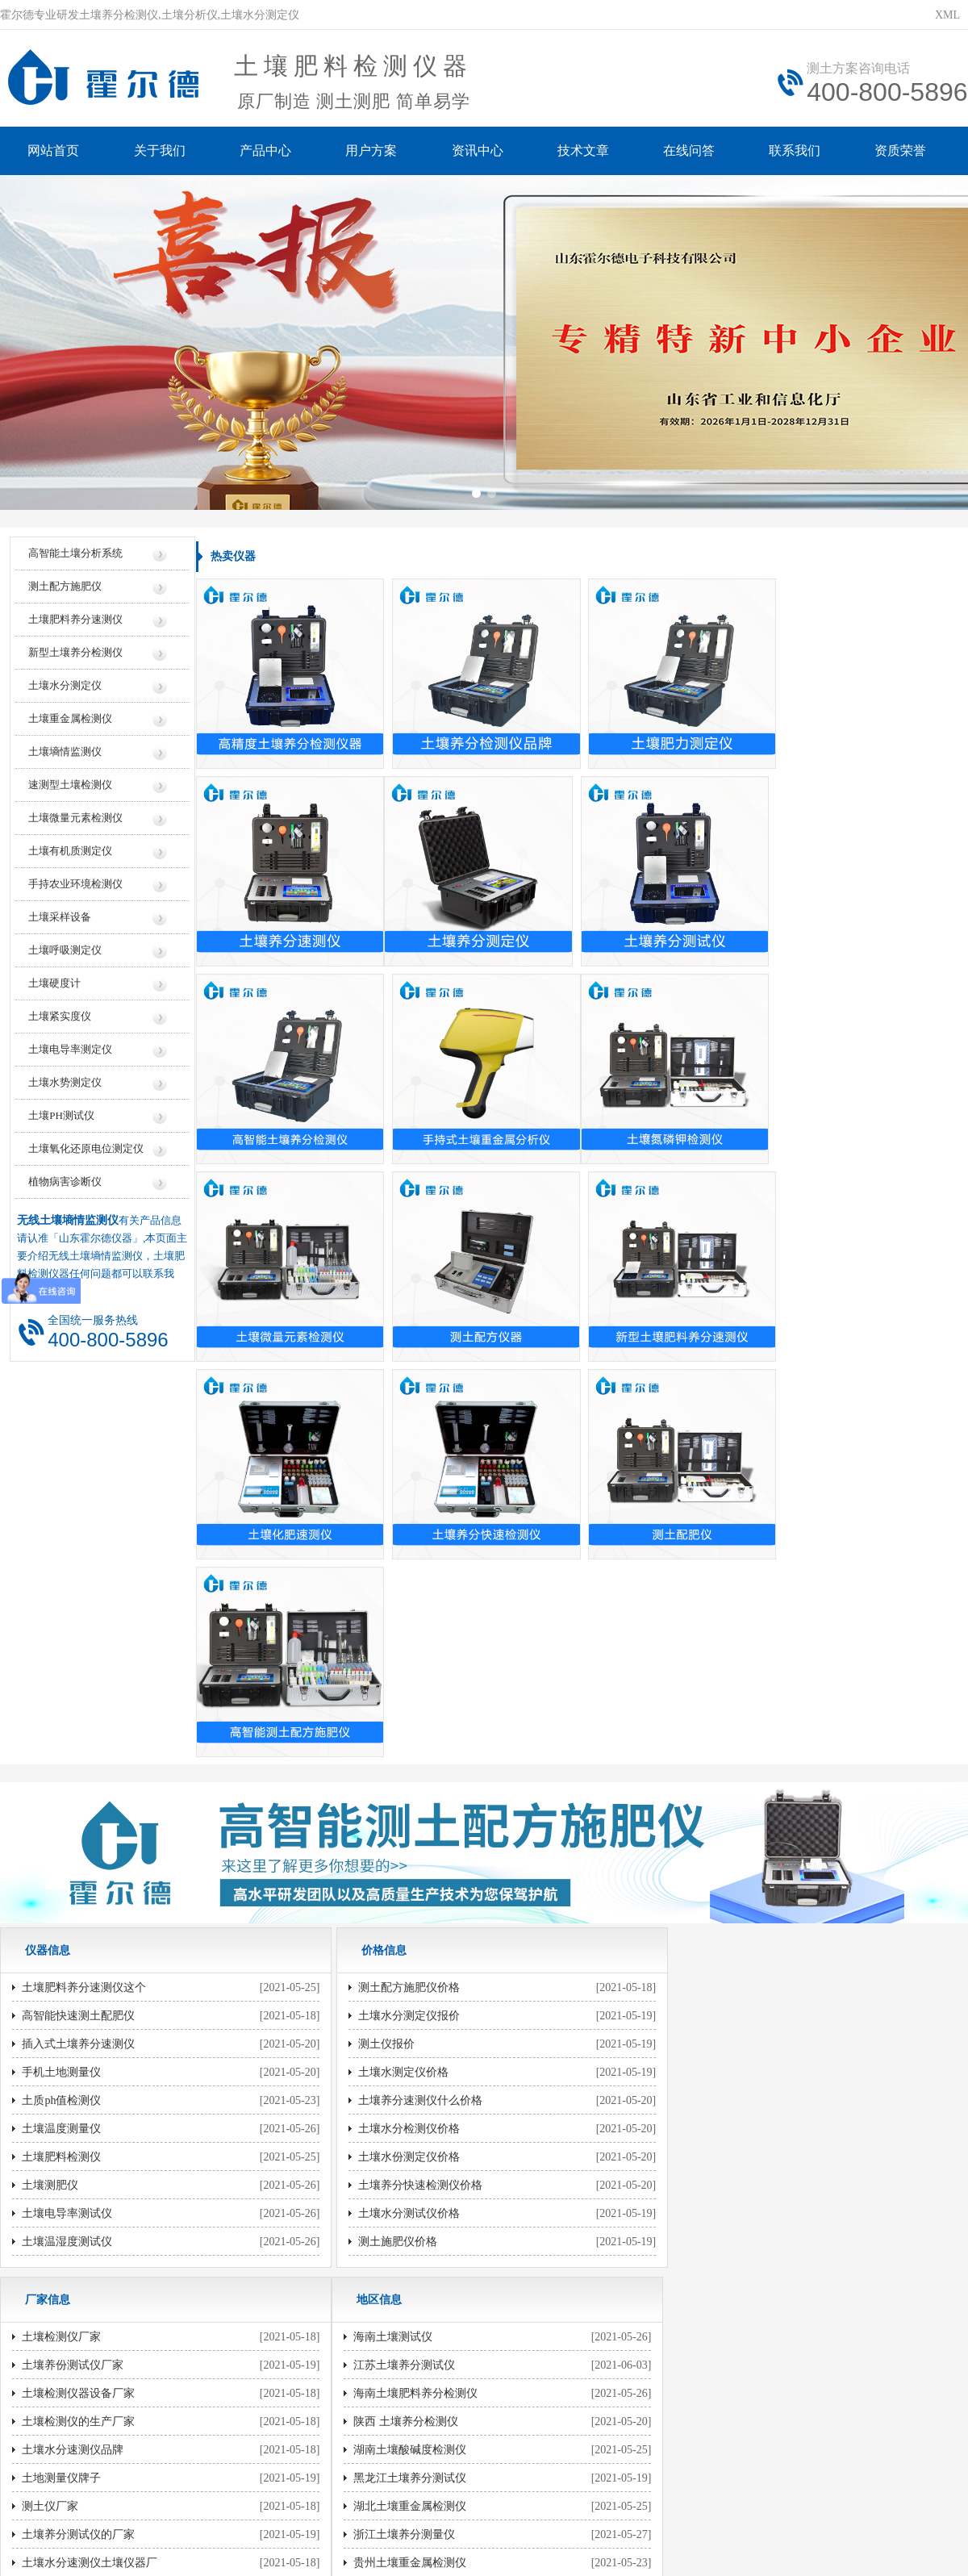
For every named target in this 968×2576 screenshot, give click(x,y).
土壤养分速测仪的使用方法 (738, 1966)
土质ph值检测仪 (61, 1703)
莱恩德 (247, 2510)
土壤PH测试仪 (61, 1120)
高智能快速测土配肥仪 (78, 1618)
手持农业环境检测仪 (75, 889)
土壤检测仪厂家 (709, 1590)
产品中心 (266, 151)
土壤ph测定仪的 (385, 2192)
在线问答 (692, 151)
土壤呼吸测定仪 (65, 955)
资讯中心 (479, 151)
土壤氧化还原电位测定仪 (86, 1153)
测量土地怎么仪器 (715, 1938)
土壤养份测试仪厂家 (721, 1618)
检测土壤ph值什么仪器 (726, 2192)
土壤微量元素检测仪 (75, 822)
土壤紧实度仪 (59, 1021)
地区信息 (526, 2298)
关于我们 (160, 151)
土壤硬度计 (54, 988)
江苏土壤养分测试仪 (72, 1966)
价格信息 (359, 2298)
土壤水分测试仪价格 (397, 1816)
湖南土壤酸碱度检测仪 (78, 2051)
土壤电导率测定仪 (70, 1054)
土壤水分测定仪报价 (397, 1618)
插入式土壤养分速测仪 (78, 1646)
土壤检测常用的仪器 (721, 2164)
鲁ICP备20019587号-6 (293, 2438)
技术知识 (693, 2298)
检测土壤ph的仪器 (391, 1966)
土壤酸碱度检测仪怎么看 (732, 2108)
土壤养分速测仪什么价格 (408, 1703)
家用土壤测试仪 (709, 2079)
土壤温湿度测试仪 (67, 1844)
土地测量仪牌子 (709, 1731)
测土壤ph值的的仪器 (397, 2023)
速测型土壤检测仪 (70, 789)
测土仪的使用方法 (715, 1995)
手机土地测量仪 (61, 1674)
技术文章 (585, 151)
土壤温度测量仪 (61, 1731)
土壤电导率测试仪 (67, 1816)
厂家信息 (442, 2298)
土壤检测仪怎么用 (715, 2051)
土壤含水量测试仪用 (721, 2136)
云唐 (217, 2510)
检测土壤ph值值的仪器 (402, 2108)
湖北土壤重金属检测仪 (78, 2108)
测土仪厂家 (698, 1759)
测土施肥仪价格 (385, 1844)
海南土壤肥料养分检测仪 (84, 1995)
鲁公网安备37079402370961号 (433, 2438)
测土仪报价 (374, 1646)
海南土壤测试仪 (61, 1938)
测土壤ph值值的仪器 (397, 2079)
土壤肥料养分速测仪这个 (84, 1590)
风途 (194, 2510)
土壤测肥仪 (50, 1787)
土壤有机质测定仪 (70, 856)
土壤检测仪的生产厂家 (726, 1674)
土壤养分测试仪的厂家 (726, 1787)
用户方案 (372, 151)
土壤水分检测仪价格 (397, 1731)
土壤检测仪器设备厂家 (726, 1646)
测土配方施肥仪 (65, 591)
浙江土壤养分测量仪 (72, 2136)
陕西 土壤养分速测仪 (74, 2192)
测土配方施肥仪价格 (397, 1590)
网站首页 (53, 151)
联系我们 (798, 151)
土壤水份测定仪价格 (397, 1759)
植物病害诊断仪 (65, 1186)
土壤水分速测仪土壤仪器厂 (738, 1816)
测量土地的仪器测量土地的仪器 (425, 1995)
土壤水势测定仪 (65, 1087)
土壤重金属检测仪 (70, 723)
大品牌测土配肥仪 (715, 1844)
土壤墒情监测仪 (65, 756)
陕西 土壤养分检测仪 (74, 2023)
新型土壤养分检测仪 (75, 657)
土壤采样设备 (59, 922)
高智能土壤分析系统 (75, 558)
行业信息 (609, 2298)
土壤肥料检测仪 (61, 1759)
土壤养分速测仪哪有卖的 (408, 1938)
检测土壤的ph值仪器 (397, 2051)
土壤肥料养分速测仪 (75, 624)
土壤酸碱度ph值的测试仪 (408, 2136)
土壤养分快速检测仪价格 (408, 1787)
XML (947, 15)
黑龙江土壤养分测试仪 (78, 2079)
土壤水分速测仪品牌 (721, 1703)
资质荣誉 (905, 151)
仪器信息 (275, 2298)
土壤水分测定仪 (65, 690)
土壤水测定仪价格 (391, 1674)
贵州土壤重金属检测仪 (78, 2164)
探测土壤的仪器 (385, 2164)
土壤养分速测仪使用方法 (732, 2023)
